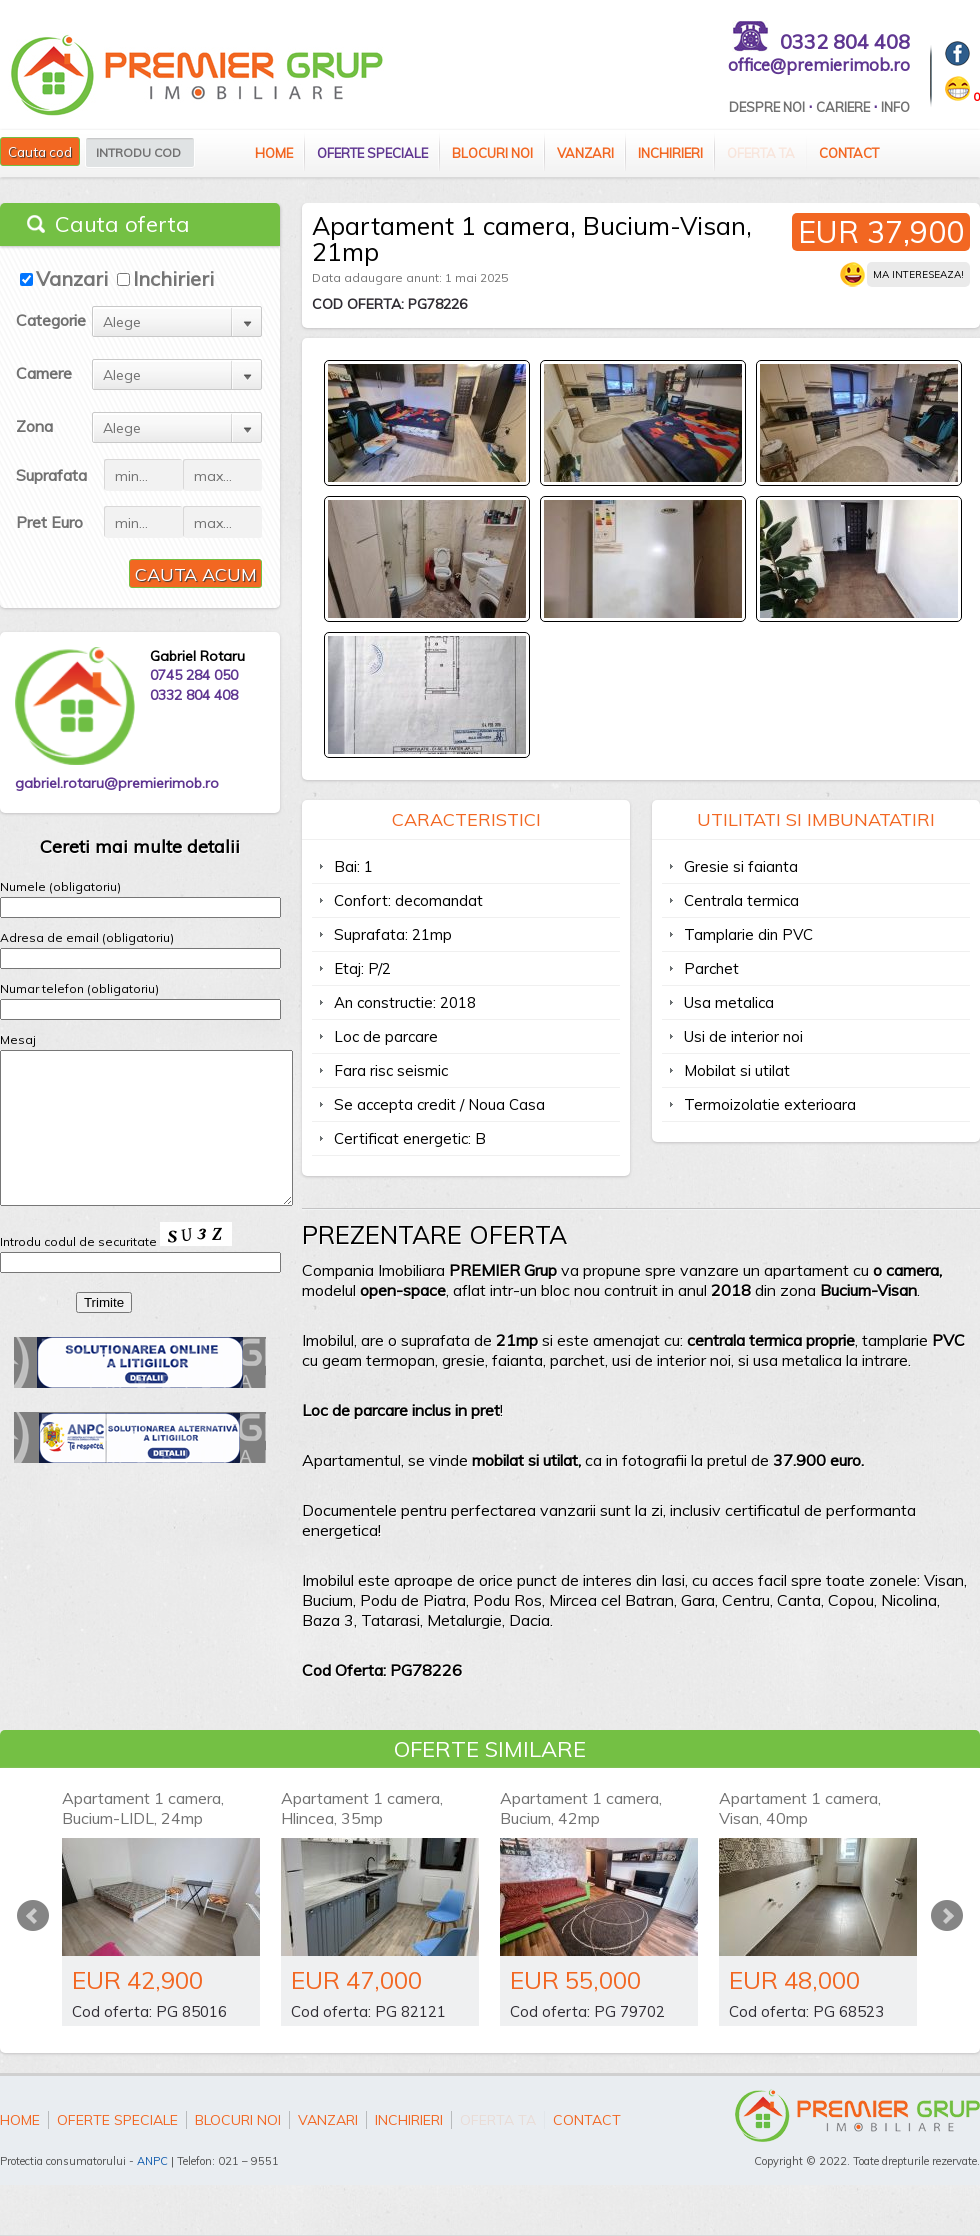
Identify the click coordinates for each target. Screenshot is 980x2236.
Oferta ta (761, 153)
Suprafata (51, 475)
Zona (34, 426)
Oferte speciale (372, 153)
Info (895, 107)
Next (947, 1916)
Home (274, 153)
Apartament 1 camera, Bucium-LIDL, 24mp (143, 1808)
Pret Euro (49, 522)
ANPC (152, 2161)
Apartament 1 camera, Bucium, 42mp (581, 1808)
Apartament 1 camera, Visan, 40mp (800, 1808)
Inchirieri (670, 153)
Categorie (51, 320)
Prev (33, 1916)
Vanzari (585, 153)
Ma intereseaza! (918, 274)
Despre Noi (767, 107)
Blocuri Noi (492, 153)
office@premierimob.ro (819, 64)
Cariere (843, 107)
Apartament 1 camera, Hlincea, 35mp (362, 1808)
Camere (44, 373)
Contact (849, 153)
